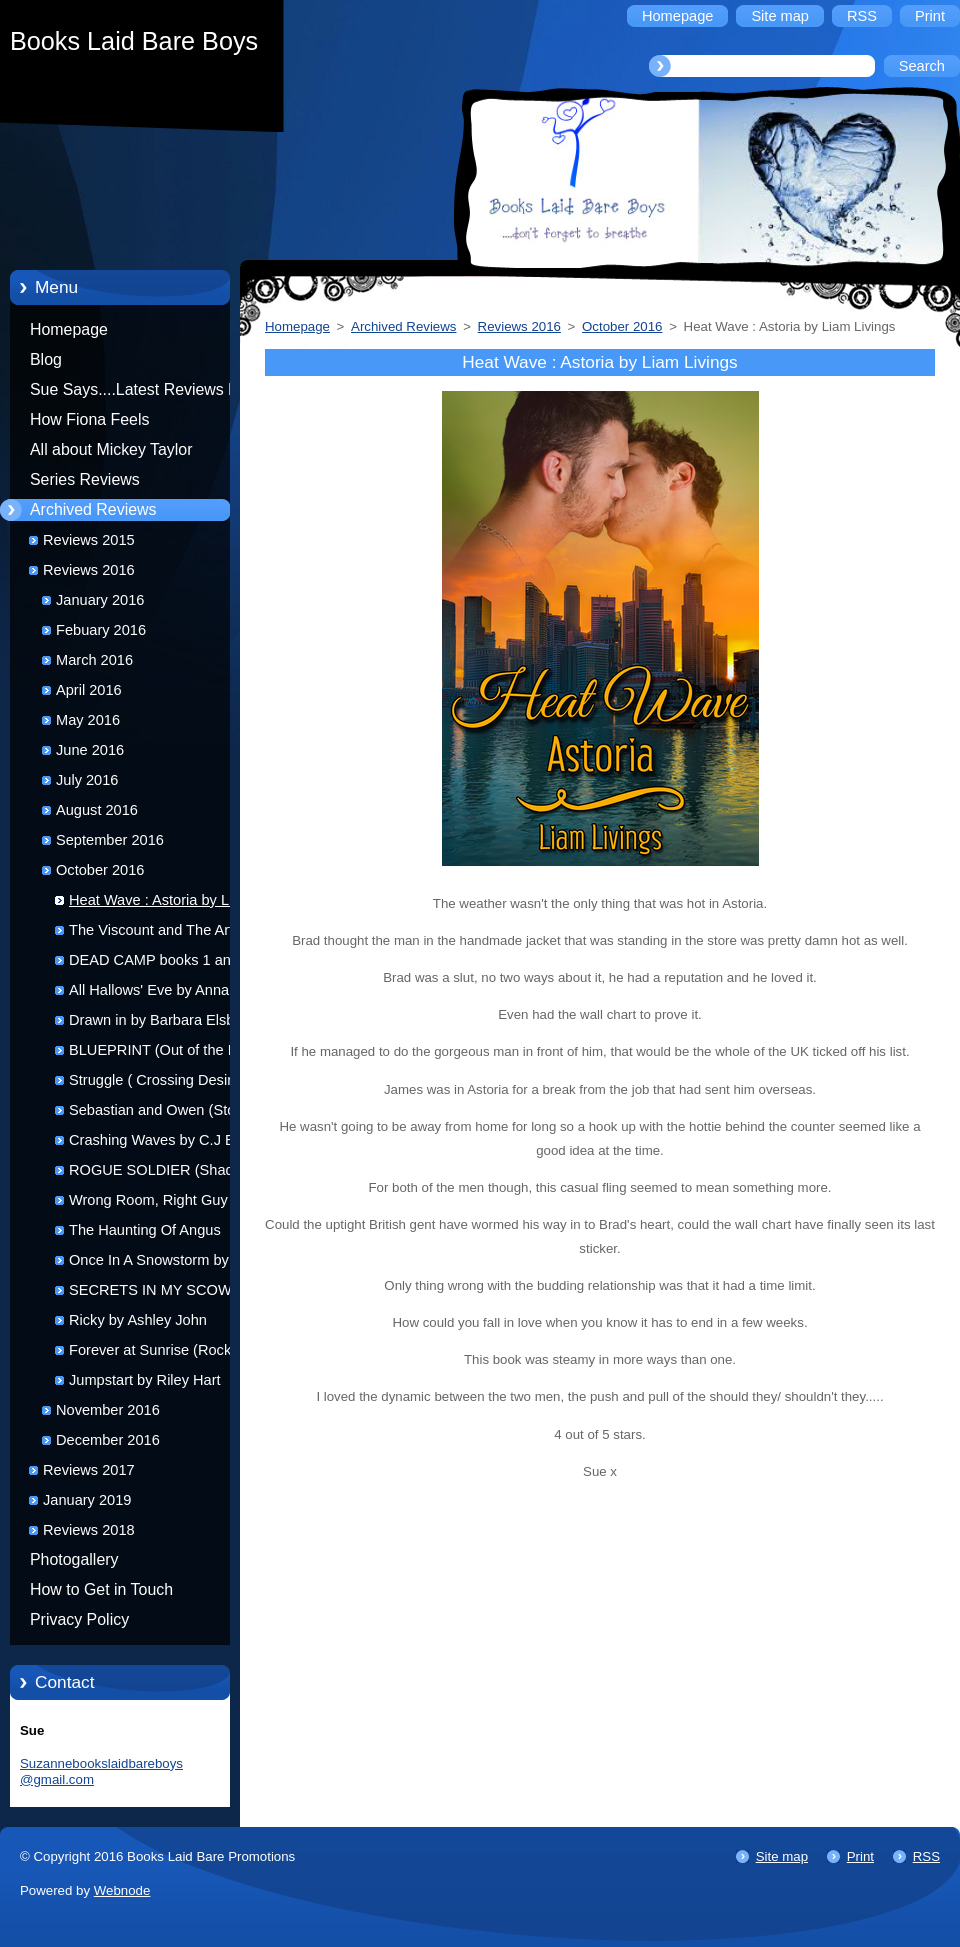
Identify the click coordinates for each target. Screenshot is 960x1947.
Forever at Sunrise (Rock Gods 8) (169, 1353)
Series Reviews (85, 479)
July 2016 (87, 780)
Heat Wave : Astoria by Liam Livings (161, 903)
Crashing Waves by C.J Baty (161, 1140)
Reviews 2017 (89, 1470)
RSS (926, 1856)
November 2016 (108, 1410)
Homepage (69, 329)
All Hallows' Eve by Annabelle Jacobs (164, 993)
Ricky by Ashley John (138, 1320)
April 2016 (89, 690)
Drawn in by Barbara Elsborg (162, 1020)
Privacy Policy (79, 1619)
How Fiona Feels (89, 419)
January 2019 (87, 1500)
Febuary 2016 (101, 630)
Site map (782, 1856)
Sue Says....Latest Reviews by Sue (137, 393)
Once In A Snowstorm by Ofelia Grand (170, 1263)
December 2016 (108, 1440)
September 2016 (110, 840)
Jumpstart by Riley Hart (145, 1380)
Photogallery (74, 1559)
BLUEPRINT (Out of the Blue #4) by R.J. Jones (163, 1053)
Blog (46, 359)
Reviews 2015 (89, 540)
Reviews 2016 (89, 570)
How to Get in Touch (101, 1589)
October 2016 (100, 870)
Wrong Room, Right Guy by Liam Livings (158, 1203)
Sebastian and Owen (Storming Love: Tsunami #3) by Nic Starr (170, 1113)
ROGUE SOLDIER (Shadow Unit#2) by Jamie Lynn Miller (161, 1173)
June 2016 (90, 750)
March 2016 (94, 660)
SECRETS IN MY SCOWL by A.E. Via (164, 1293)
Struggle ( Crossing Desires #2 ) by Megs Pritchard (168, 1083)
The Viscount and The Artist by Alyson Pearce (168, 933)
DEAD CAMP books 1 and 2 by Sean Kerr (170, 963)
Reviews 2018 (89, 1530)
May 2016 (88, 720)
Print (860, 1856)
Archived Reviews (93, 509)
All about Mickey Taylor (111, 449)
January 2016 (100, 600)
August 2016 (97, 810)
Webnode (122, 1890)
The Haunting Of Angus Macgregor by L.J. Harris (149, 1233)
